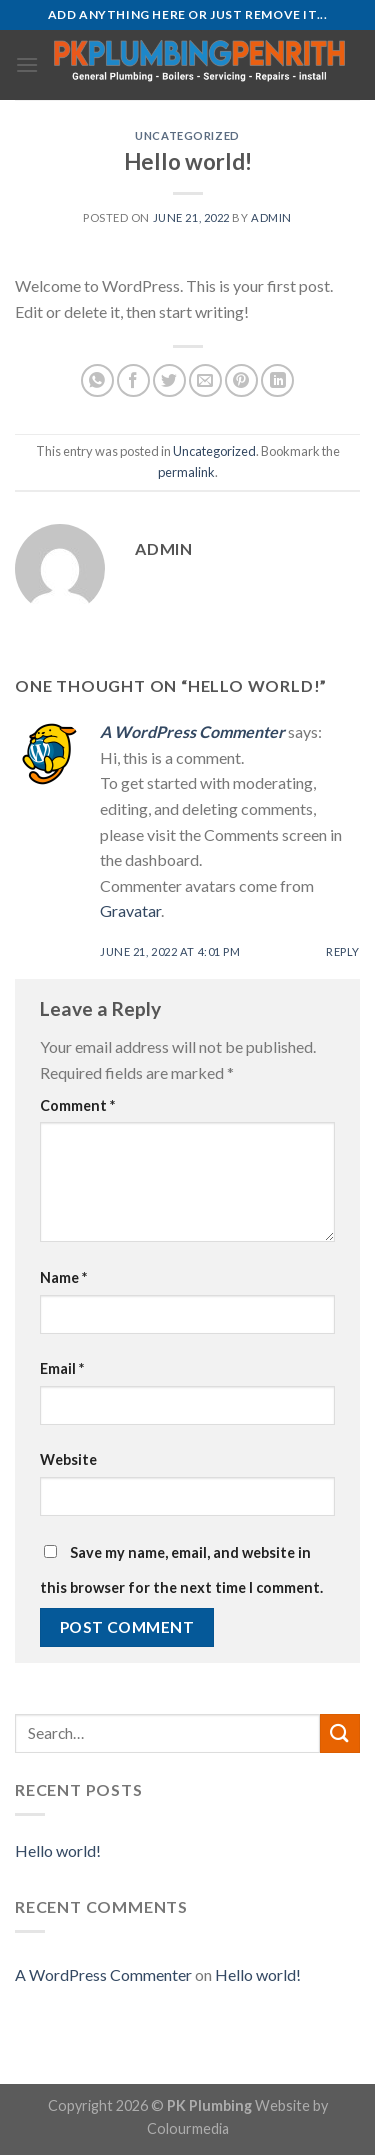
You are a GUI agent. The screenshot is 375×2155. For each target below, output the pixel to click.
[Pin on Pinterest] (241, 380)
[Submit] (340, 1733)
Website (68, 1459)
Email (62, 1368)
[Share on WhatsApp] (97, 380)
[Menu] (27, 64)
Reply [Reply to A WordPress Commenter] (343, 951)
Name (63, 1277)
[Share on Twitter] (169, 380)
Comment (77, 1105)
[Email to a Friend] (205, 380)
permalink (186, 472)
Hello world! (58, 1850)
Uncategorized (187, 135)
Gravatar (130, 910)
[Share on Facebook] (133, 380)
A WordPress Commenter (192, 731)
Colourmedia (188, 2128)
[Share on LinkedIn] (277, 380)
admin (271, 217)
